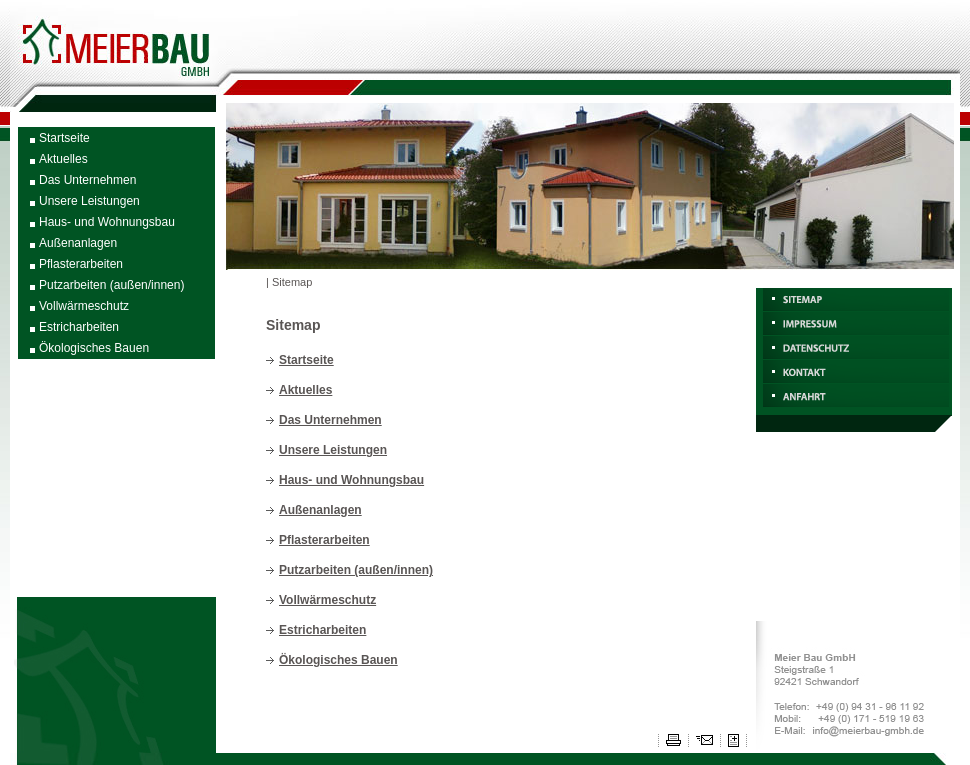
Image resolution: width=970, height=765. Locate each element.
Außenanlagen (78, 243)
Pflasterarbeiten (81, 264)
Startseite (64, 138)
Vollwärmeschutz (84, 306)
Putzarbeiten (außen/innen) (111, 285)
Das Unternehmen (87, 180)
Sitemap (292, 282)
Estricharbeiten (79, 327)
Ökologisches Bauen (94, 348)
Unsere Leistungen (89, 201)
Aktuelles (63, 159)
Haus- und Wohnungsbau (107, 222)
